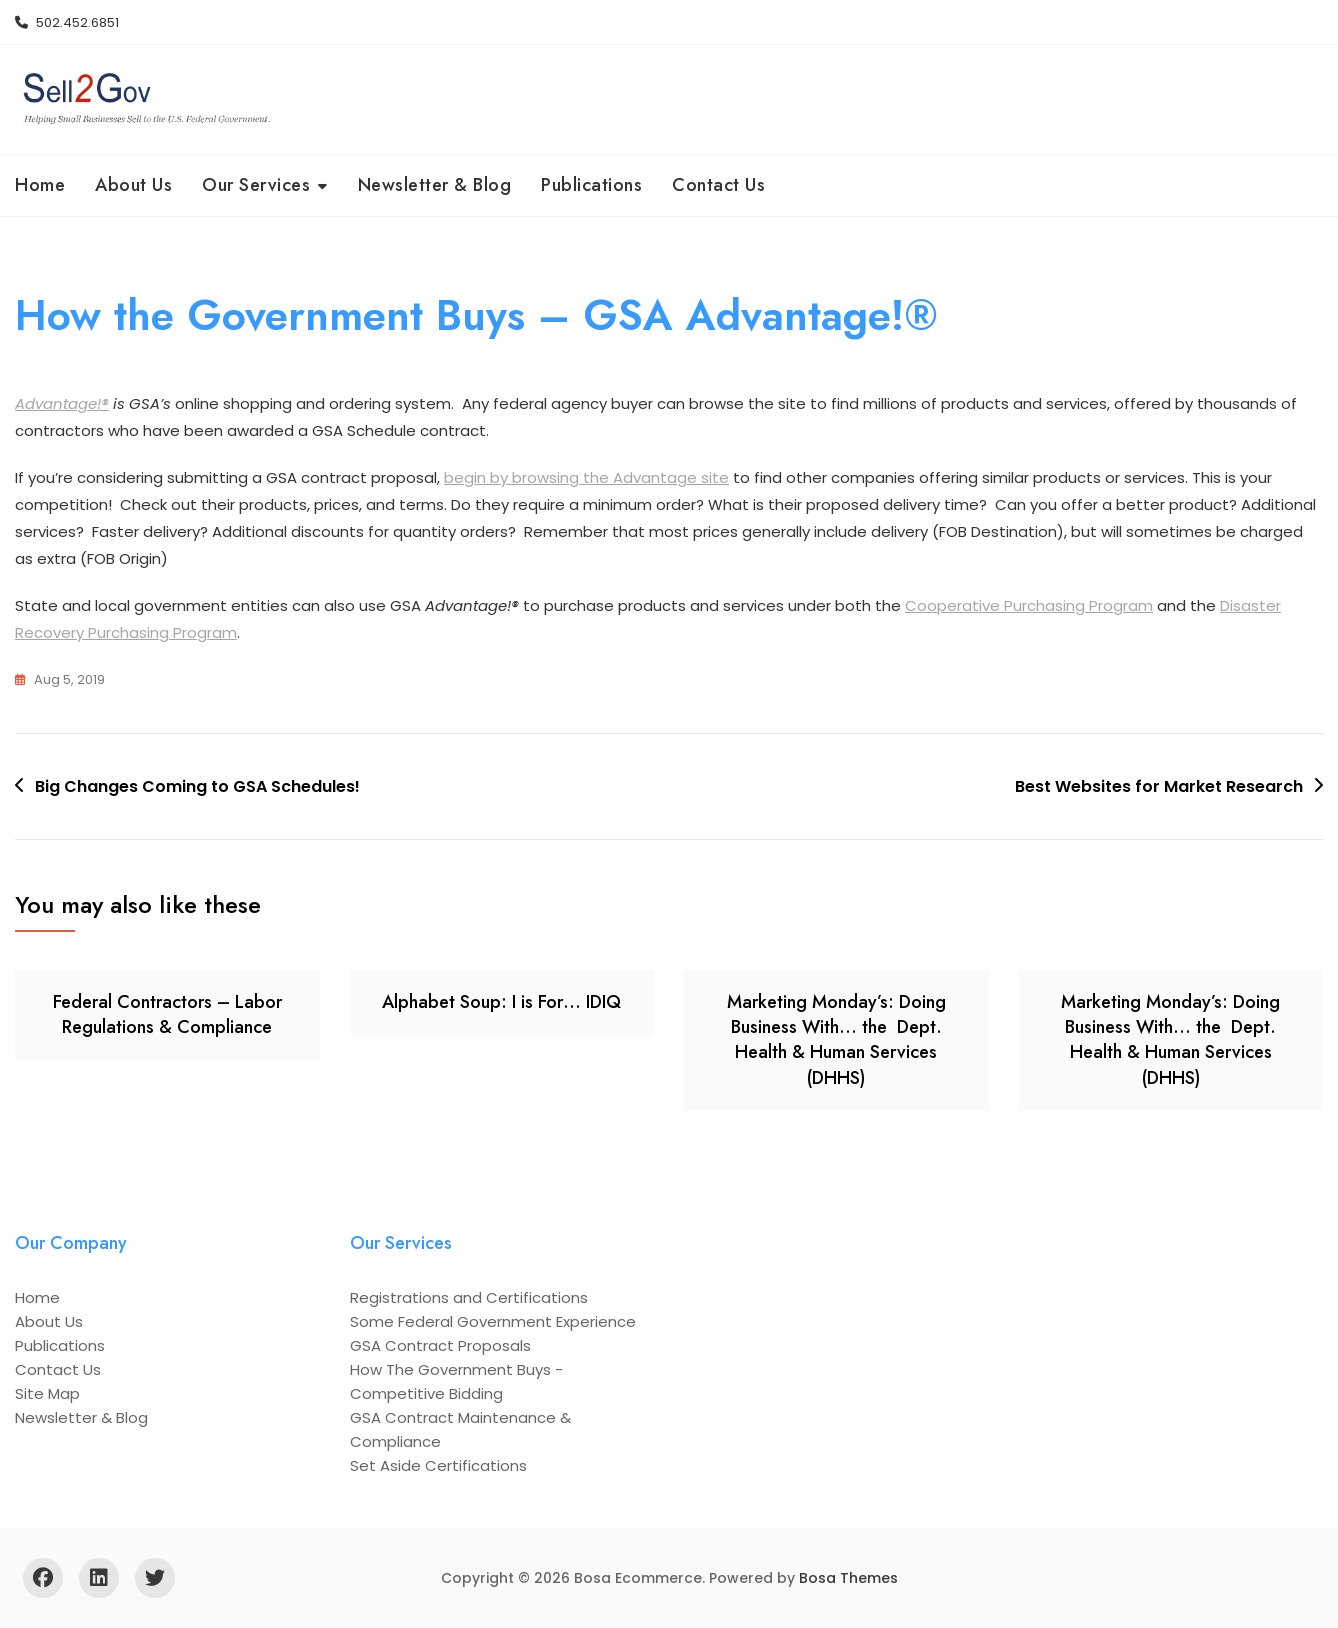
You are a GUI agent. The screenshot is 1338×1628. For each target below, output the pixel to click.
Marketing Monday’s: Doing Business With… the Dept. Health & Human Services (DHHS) (836, 1040)
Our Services (256, 185)
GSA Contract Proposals (440, 1345)
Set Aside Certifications (438, 1465)
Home (40, 185)
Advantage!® (62, 404)
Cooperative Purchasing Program (1029, 606)
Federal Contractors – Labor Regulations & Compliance (167, 1014)
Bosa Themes (848, 1578)
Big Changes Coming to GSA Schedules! (197, 786)
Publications (591, 185)
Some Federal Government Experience (493, 1321)
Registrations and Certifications (469, 1297)
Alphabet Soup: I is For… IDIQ (501, 1002)
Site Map (47, 1393)
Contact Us (718, 185)
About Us (133, 185)
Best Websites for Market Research (1159, 786)
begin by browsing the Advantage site (586, 478)
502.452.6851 (67, 22)
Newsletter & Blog (435, 185)
